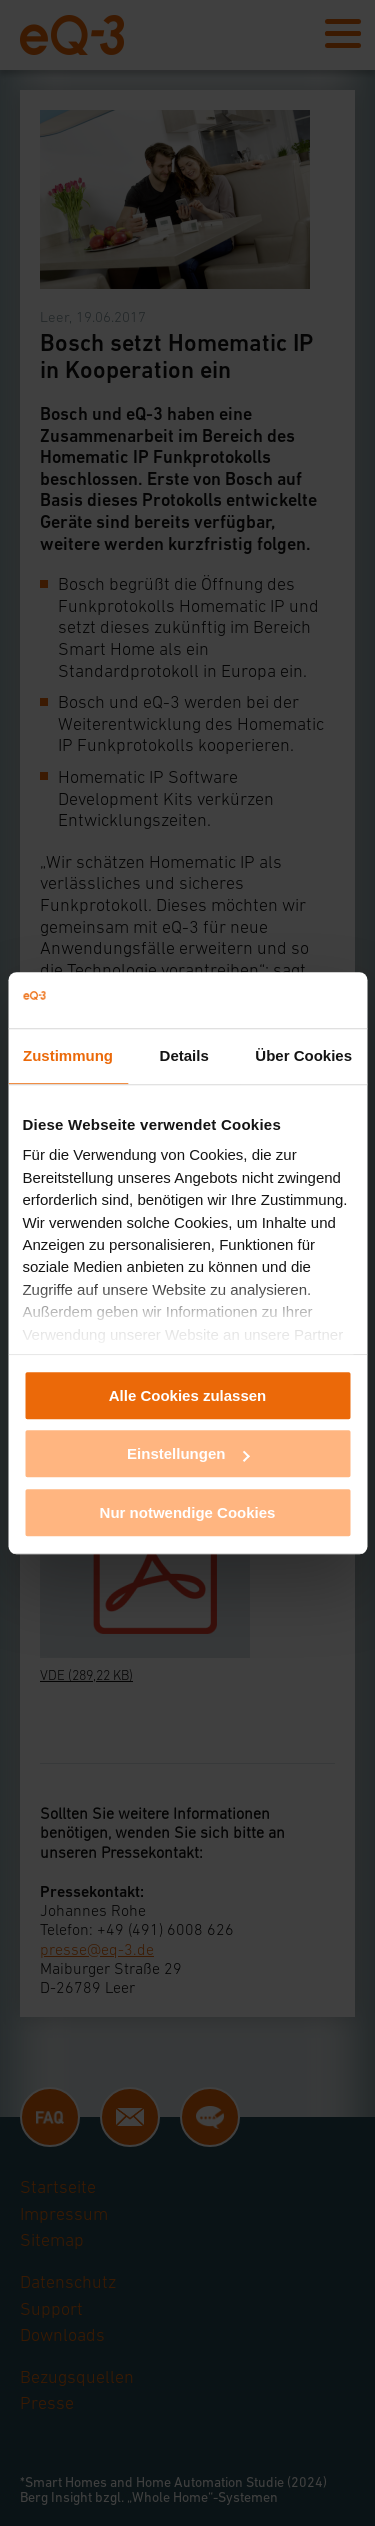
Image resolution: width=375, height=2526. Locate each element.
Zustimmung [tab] (68, 1055)
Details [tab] (184, 1055)
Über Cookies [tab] (303, 1055)
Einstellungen (188, 1453)
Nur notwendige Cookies (188, 1512)
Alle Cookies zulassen (188, 1395)
